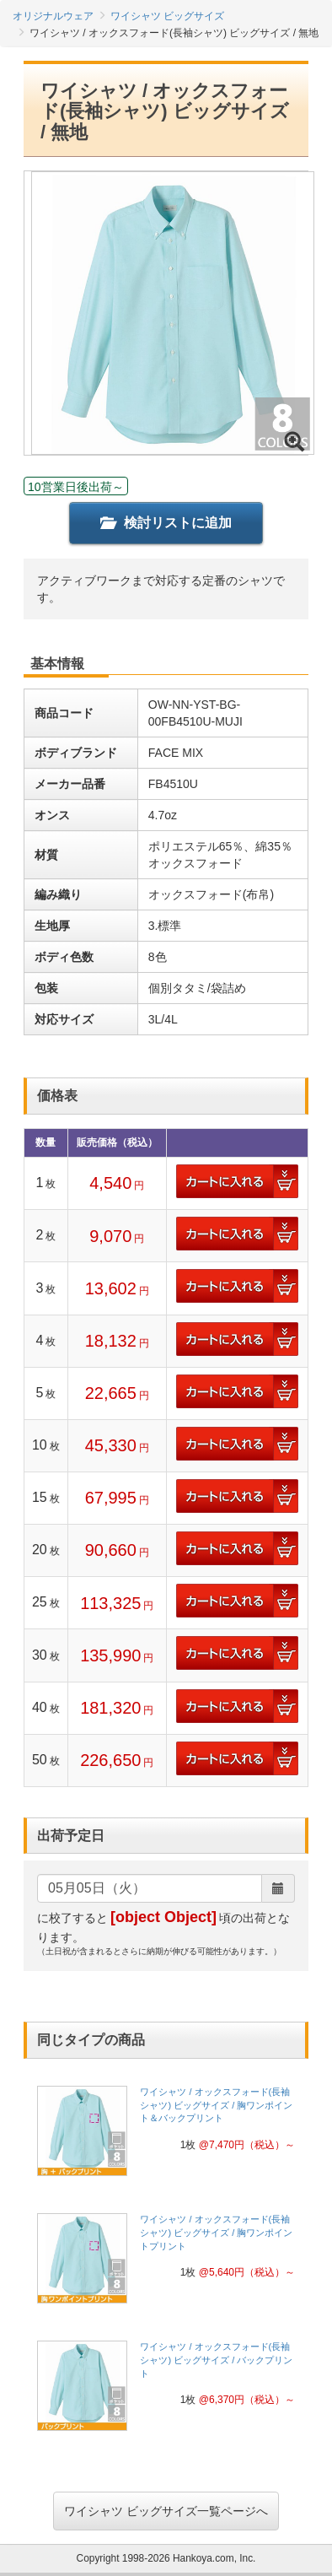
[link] (166, 2136)
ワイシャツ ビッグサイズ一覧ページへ (166, 2511)
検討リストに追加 (166, 523)
